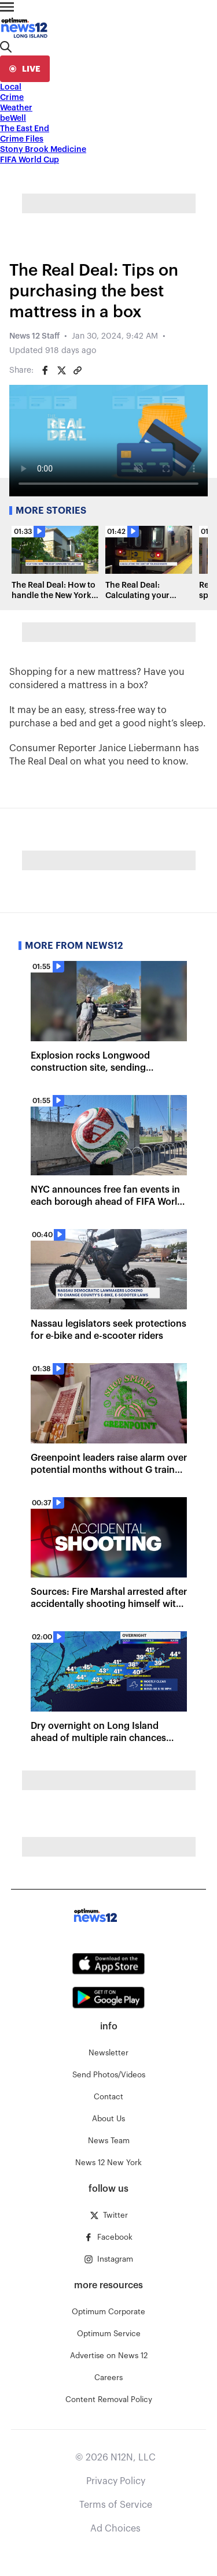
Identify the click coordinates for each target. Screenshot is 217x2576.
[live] (25, 68)
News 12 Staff (34, 336)
